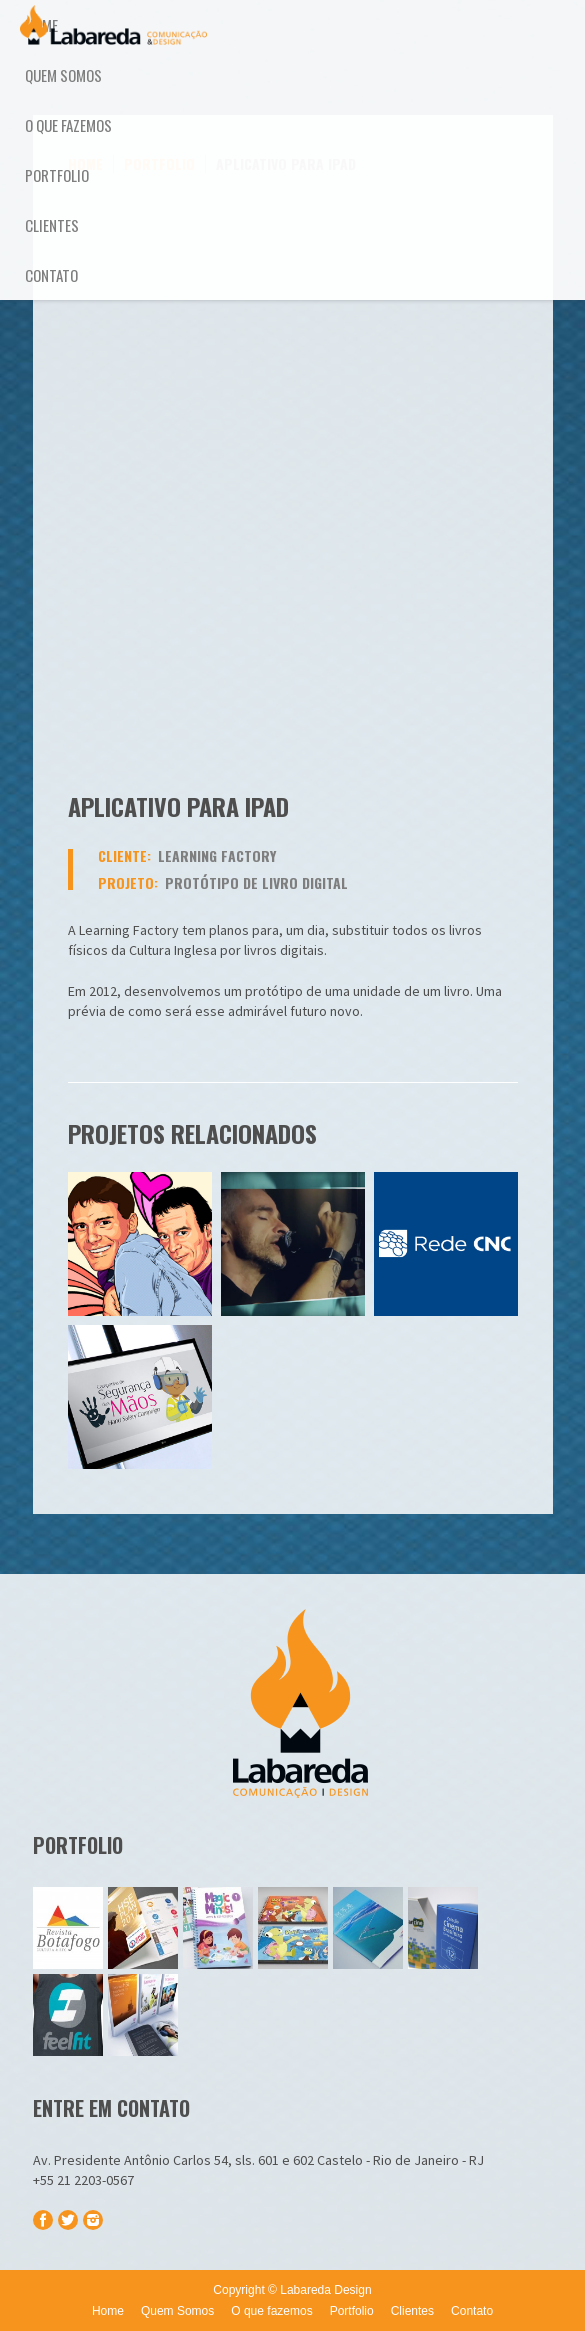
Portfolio (57, 175)
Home (41, 25)
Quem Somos (63, 75)
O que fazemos (68, 125)
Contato (51, 275)
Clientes (52, 225)
